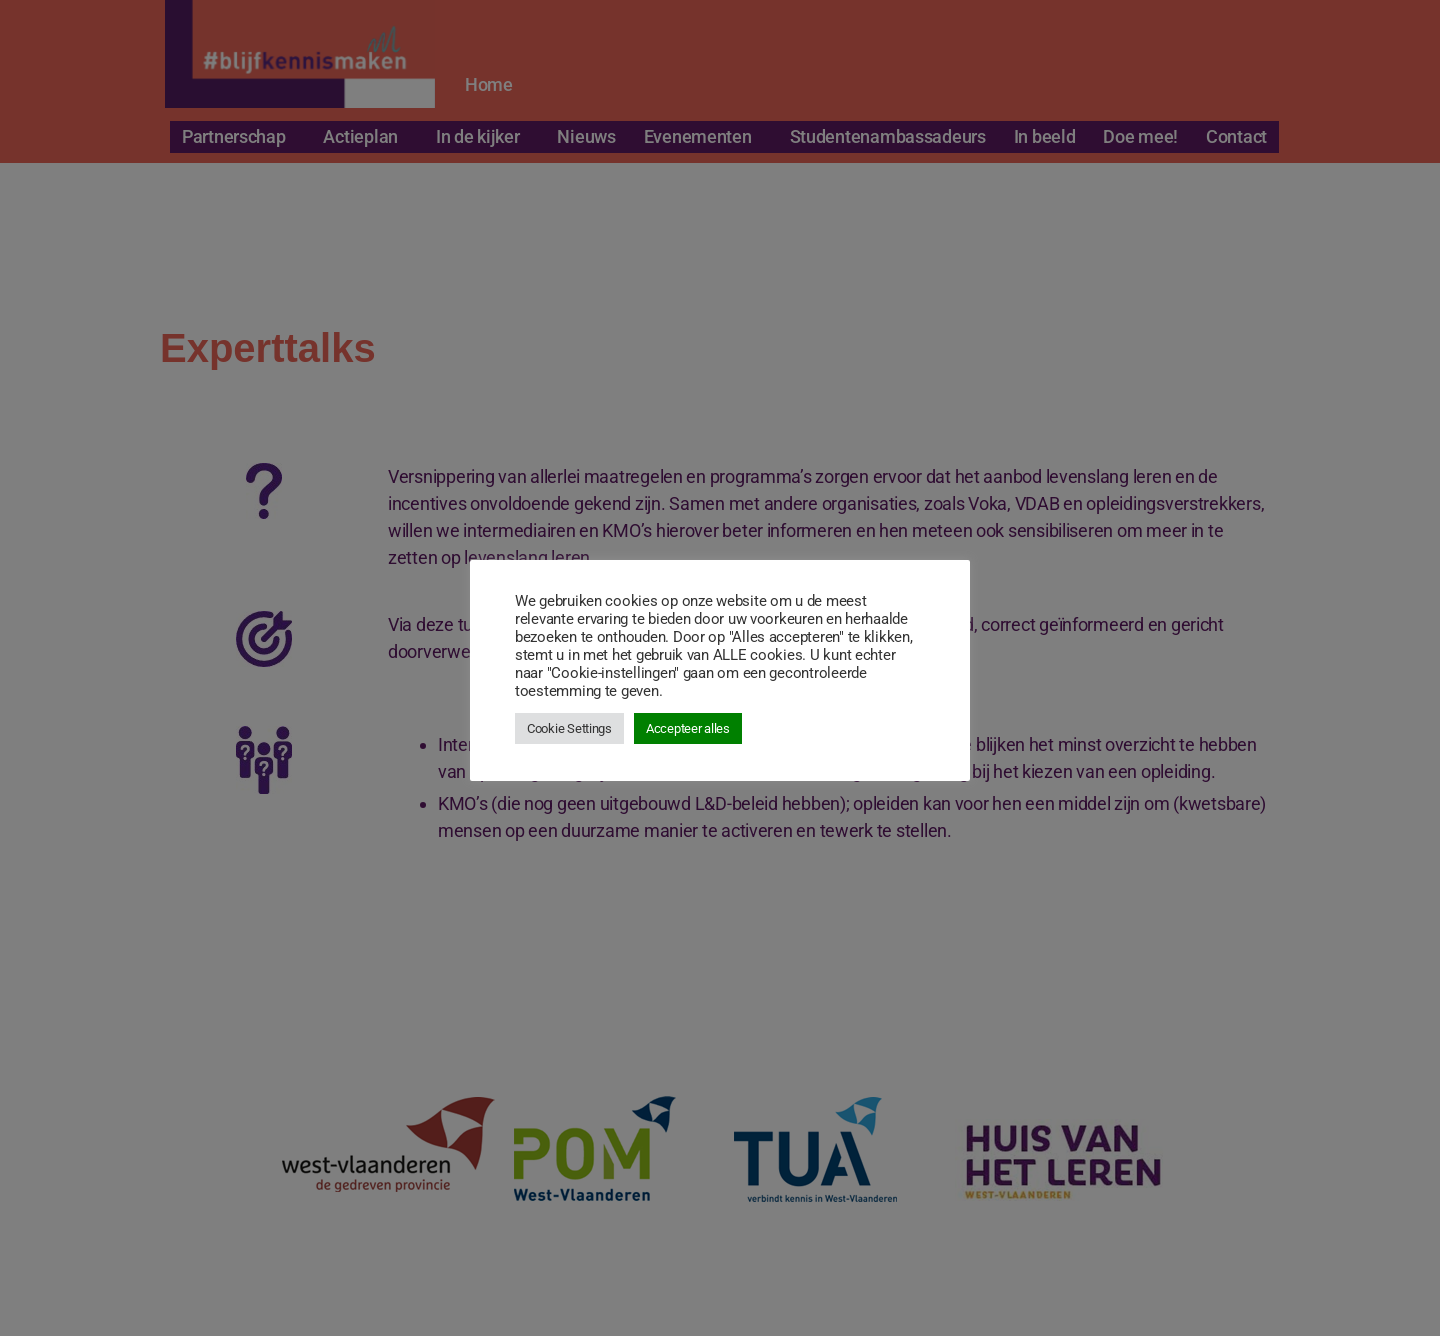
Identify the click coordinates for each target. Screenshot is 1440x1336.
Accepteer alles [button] (688, 728)
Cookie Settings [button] (569, 728)
